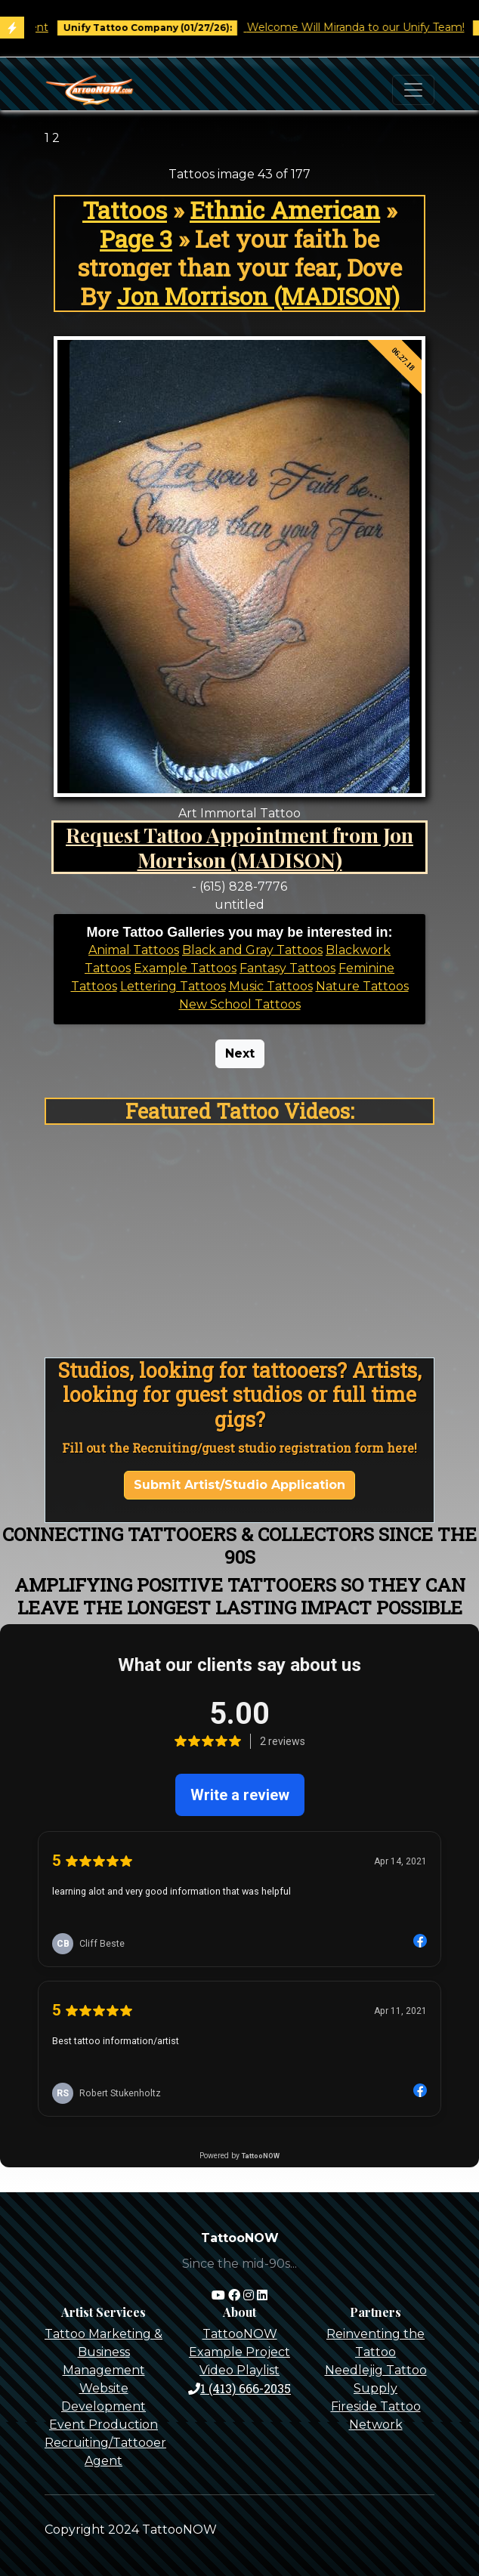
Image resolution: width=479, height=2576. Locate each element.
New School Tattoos (240, 1004)
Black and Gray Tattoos (252, 950)
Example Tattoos (185, 968)
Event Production (103, 2424)
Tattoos (124, 210)
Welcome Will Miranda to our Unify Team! (365, 27)
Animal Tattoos (133, 950)
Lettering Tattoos (173, 986)
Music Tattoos (271, 986)
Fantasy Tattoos (287, 968)
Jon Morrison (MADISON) (258, 296)
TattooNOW (239, 2334)
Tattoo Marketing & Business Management (103, 2352)
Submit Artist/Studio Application (239, 1485)
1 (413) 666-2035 (239, 2388)
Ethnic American (285, 210)
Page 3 (136, 239)
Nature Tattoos (362, 986)
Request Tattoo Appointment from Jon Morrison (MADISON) (239, 847)
